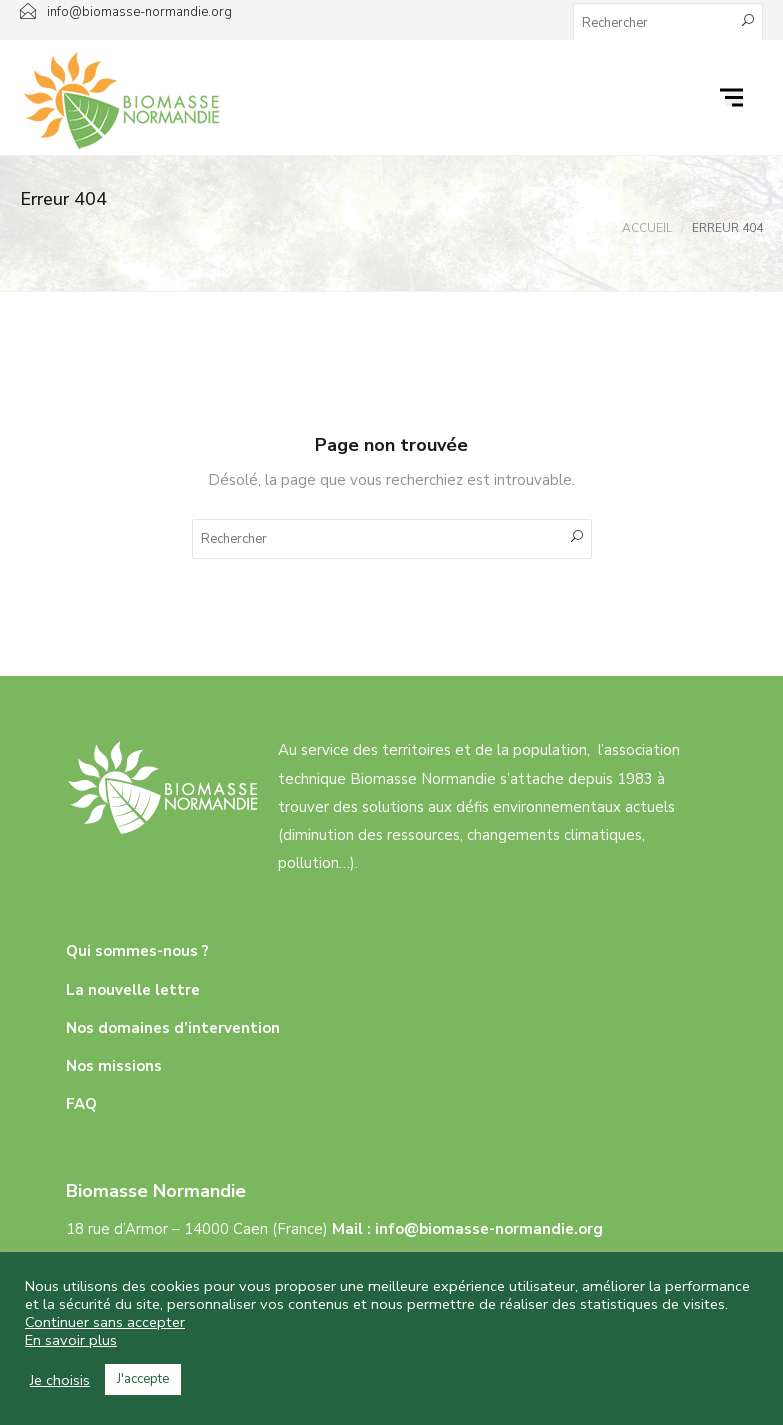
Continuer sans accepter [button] (105, 1322)
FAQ (81, 1104)
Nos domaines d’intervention (173, 1028)
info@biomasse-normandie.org (489, 1229)
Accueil (647, 228)
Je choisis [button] (60, 1380)
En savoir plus (71, 1340)
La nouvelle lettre (133, 990)
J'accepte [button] (143, 1379)
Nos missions (114, 1066)
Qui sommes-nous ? (137, 951)
